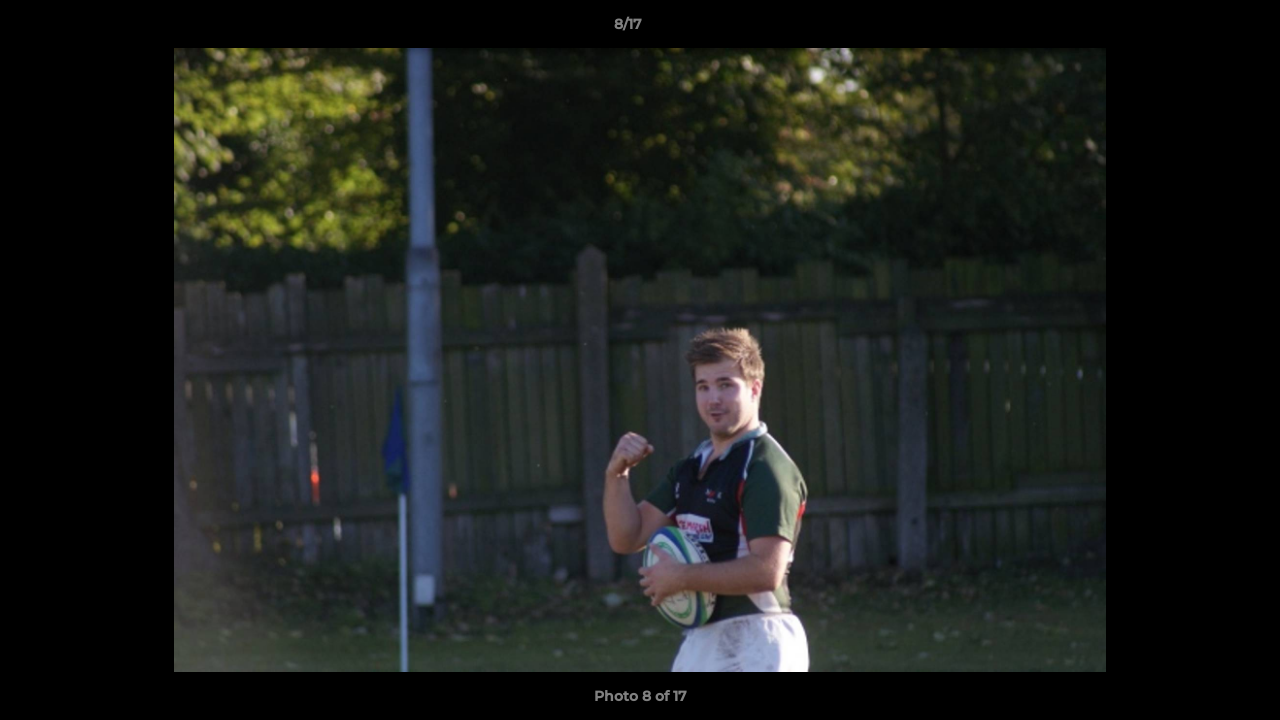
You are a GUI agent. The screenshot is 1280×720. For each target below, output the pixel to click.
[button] (1196, 29)
